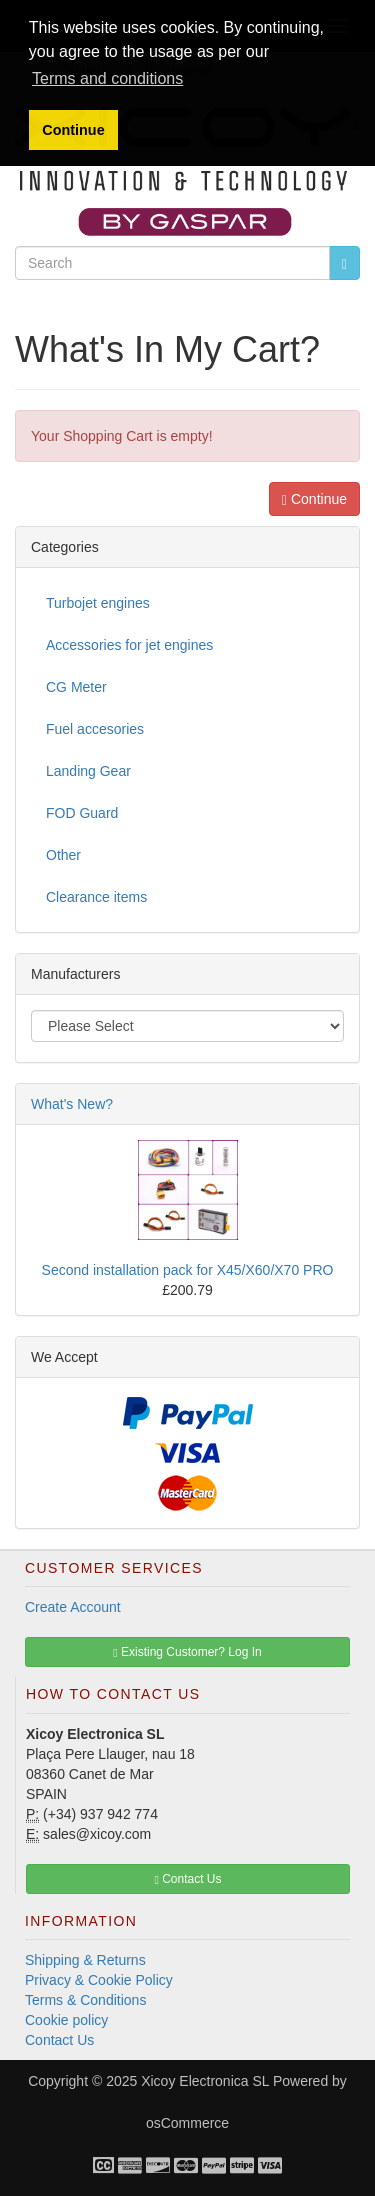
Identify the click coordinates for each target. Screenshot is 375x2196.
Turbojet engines (98, 603)
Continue (314, 499)
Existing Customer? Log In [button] (187, 1652)
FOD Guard (82, 813)
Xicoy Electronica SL (205, 2081)
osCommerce (187, 2123)
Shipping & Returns (85, 1960)
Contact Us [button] (187, 1879)
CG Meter (76, 687)
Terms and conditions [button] (107, 78)
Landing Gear (88, 771)
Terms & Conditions (85, 2000)
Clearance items (96, 897)
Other (63, 855)
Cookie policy (66, 2020)
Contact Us (59, 2040)
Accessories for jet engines (129, 645)
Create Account (73, 1607)
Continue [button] (73, 130)
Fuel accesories (95, 729)
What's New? (72, 1104)
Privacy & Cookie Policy (99, 1980)
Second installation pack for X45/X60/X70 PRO (188, 1270)
